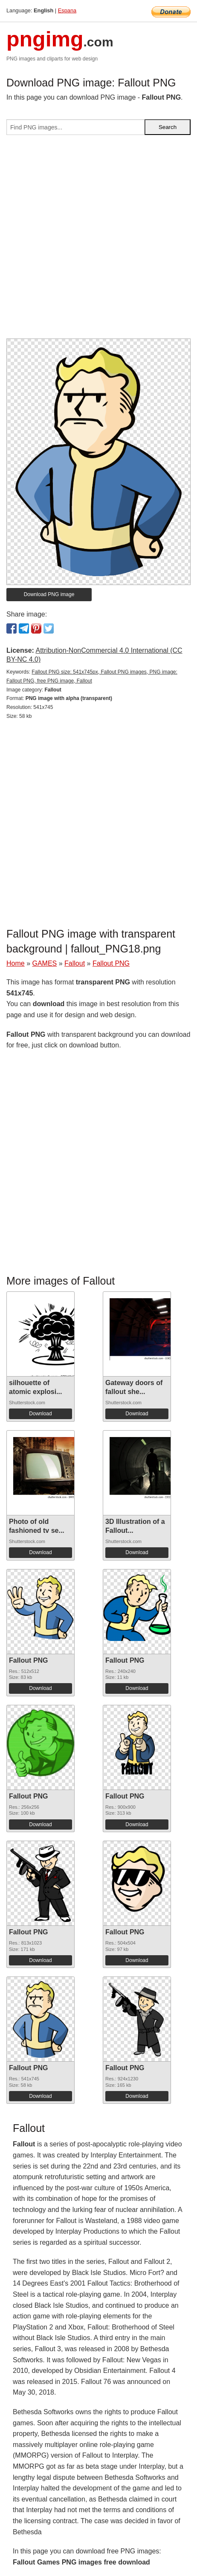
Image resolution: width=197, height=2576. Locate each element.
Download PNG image (49, 594)
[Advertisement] (98, 240)
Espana (67, 10)
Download (40, 1414)
